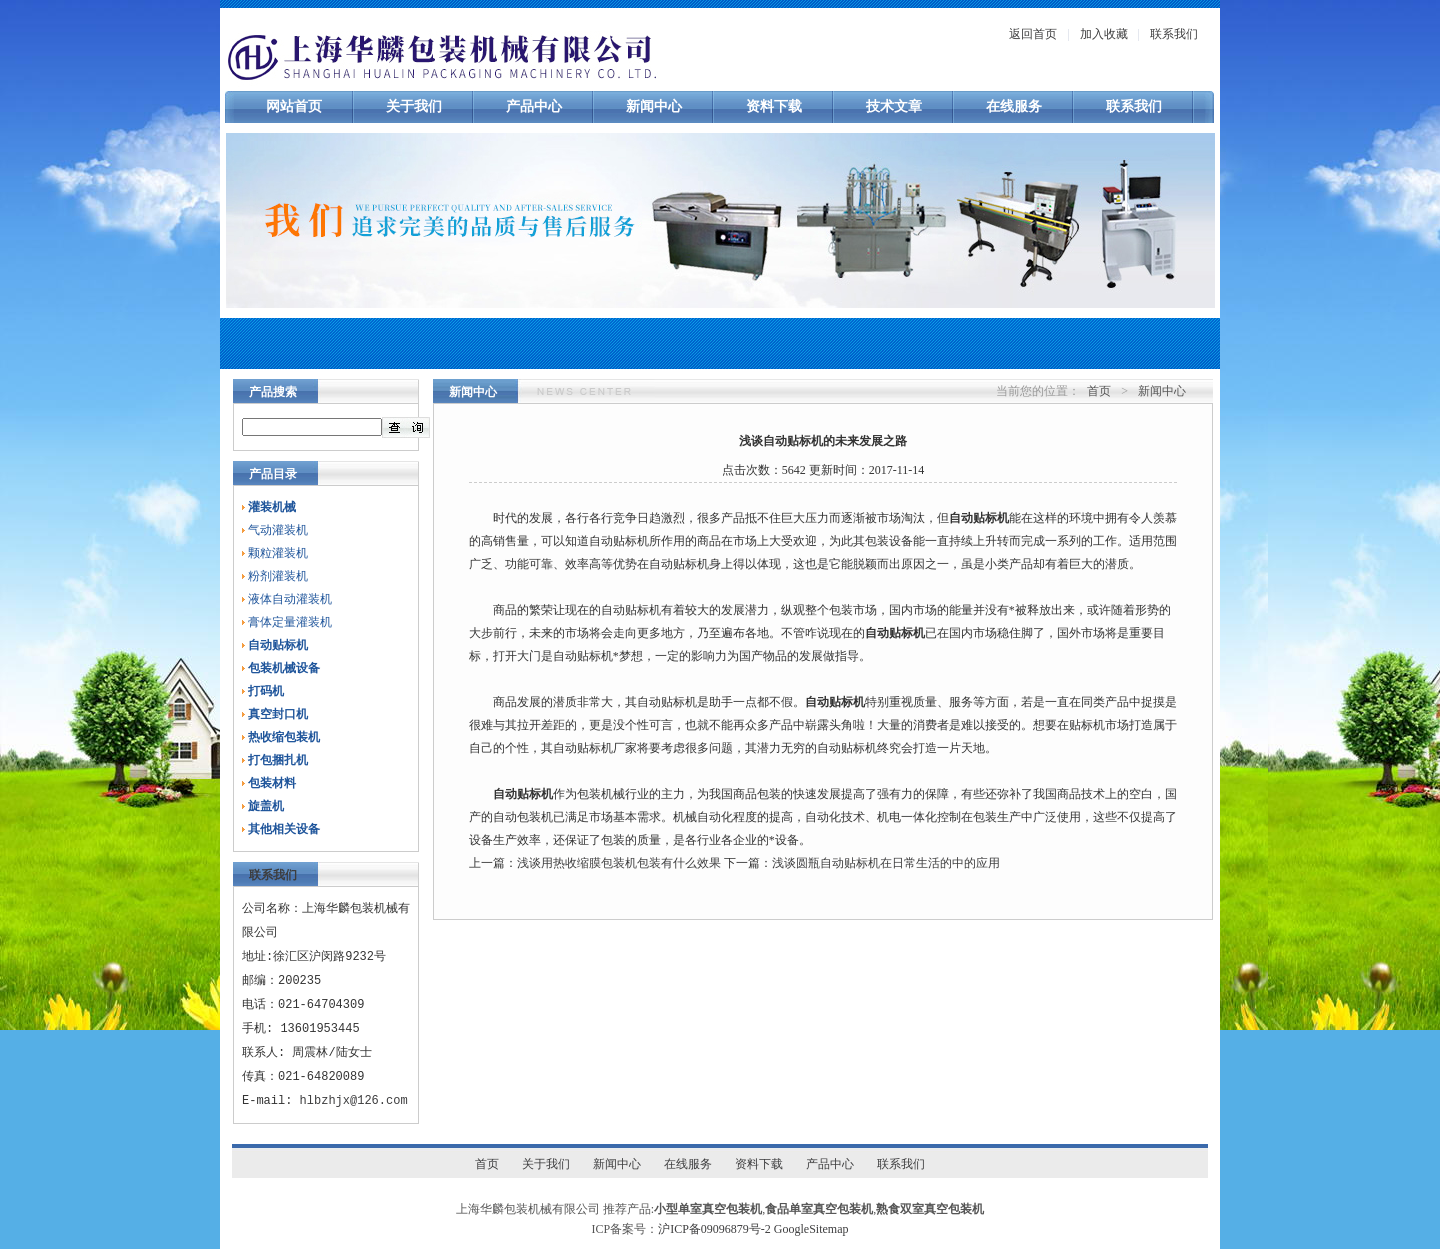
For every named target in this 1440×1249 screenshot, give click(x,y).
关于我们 (414, 106)
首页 (1099, 391)
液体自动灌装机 (290, 599)
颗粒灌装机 (278, 553)
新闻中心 (654, 106)
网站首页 (294, 106)
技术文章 (894, 106)
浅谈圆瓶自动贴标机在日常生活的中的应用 (886, 863)
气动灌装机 (278, 530)
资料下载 (774, 106)
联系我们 (1174, 34)
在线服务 (1014, 106)
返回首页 (1033, 34)
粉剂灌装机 (278, 576)
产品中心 (534, 106)
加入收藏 (1104, 34)
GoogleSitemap (811, 1229)
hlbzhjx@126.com (354, 1100)
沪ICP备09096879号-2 (714, 1229)
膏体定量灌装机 (290, 622)
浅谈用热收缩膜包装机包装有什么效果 (619, 863)
